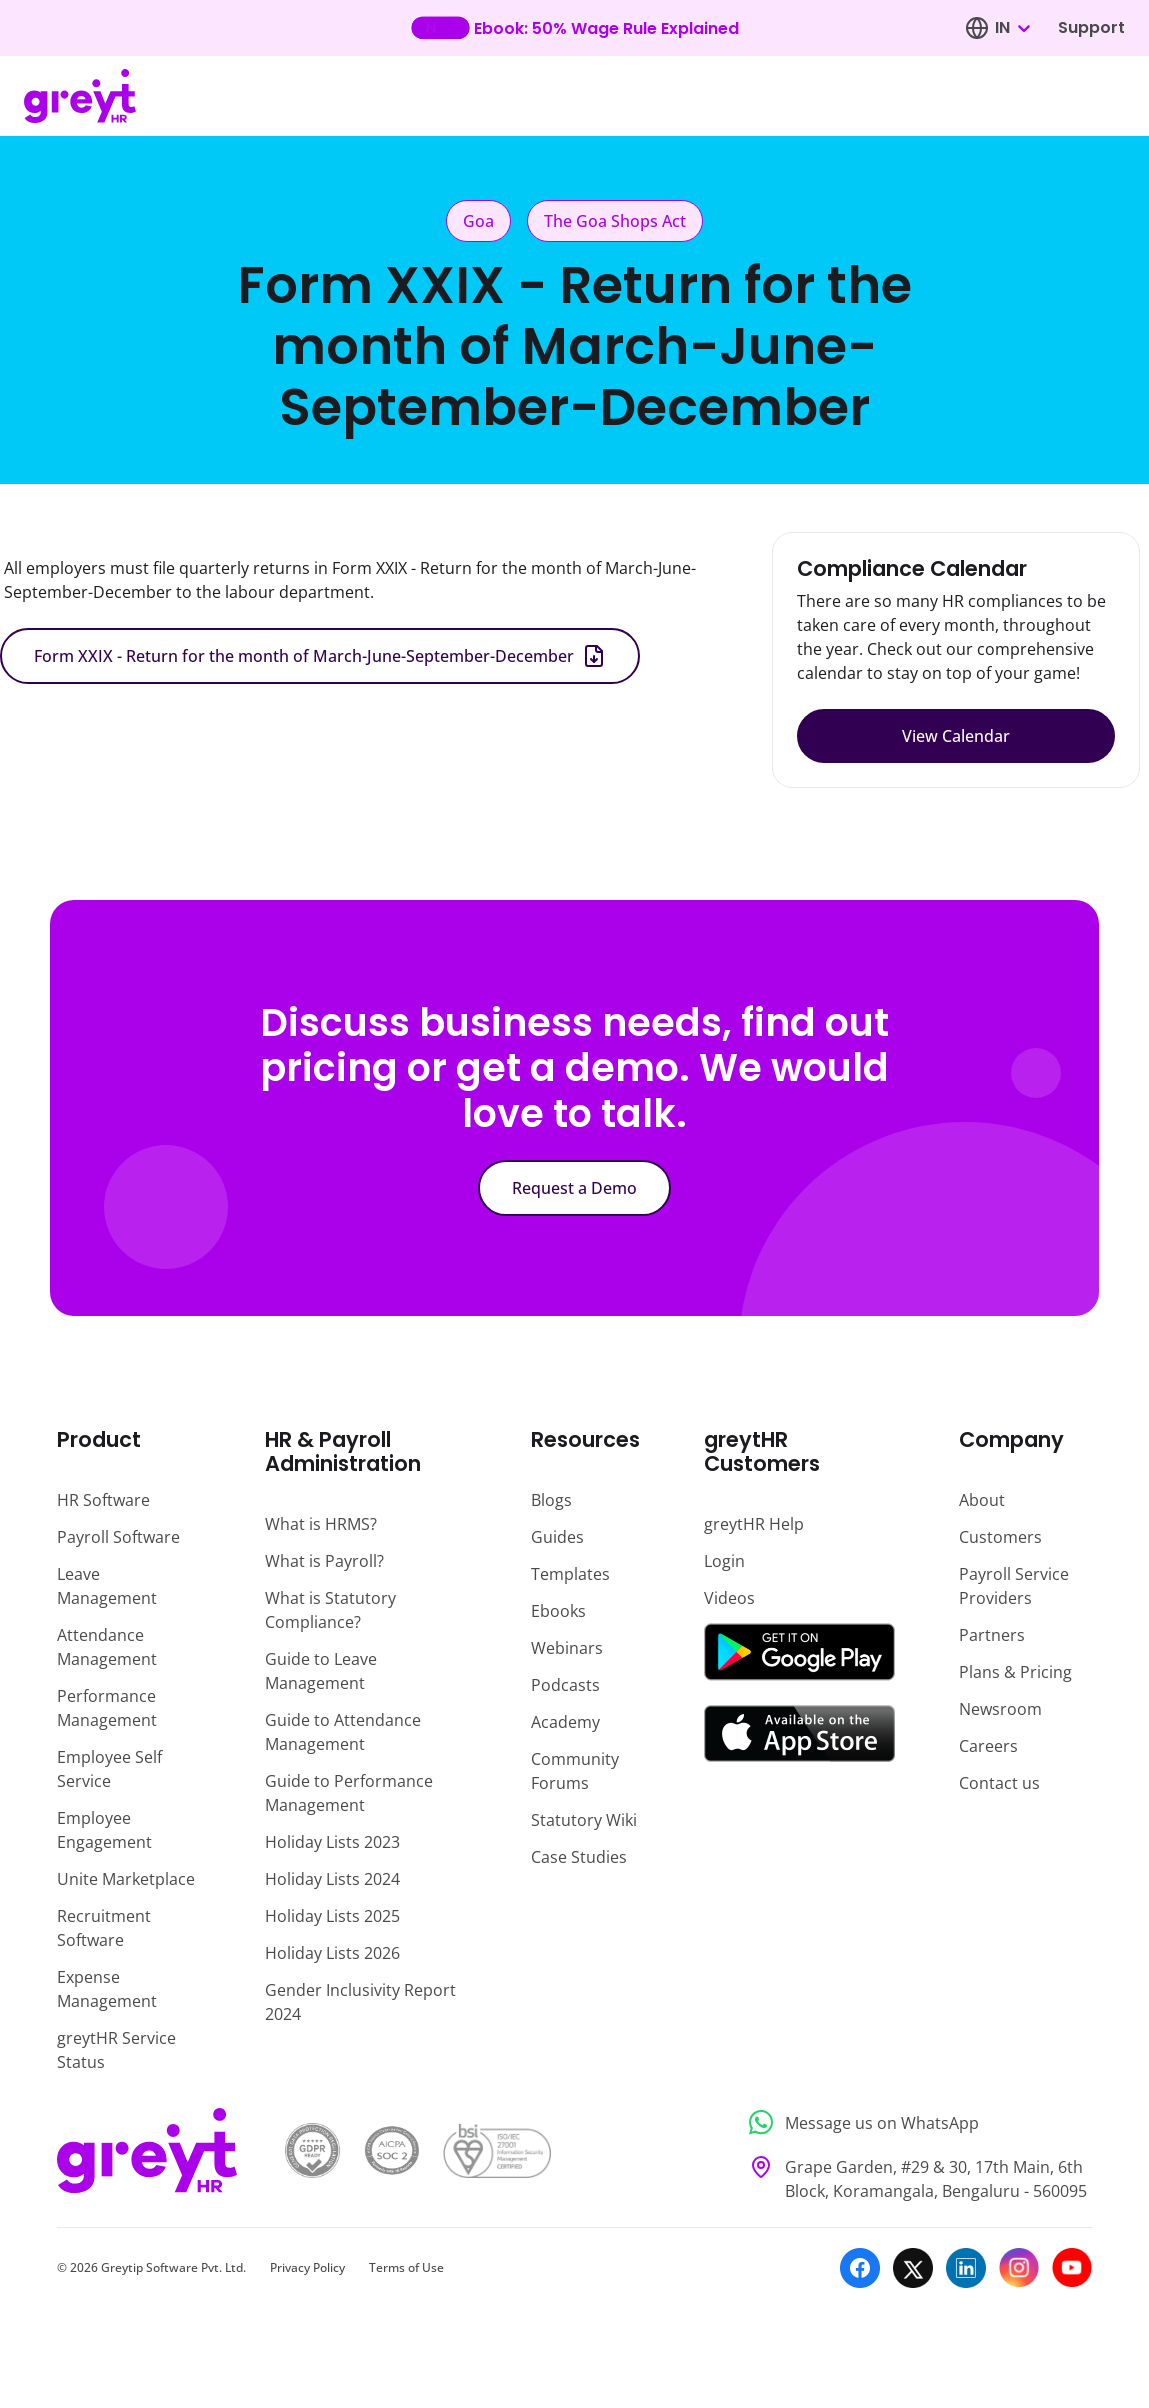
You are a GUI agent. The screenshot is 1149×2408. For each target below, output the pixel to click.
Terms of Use (406, 2267)
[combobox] (1012, 28)
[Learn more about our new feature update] (574, 28)
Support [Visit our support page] (1091, 27)
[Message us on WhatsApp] (914, 2122)
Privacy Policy (307, 2267)
